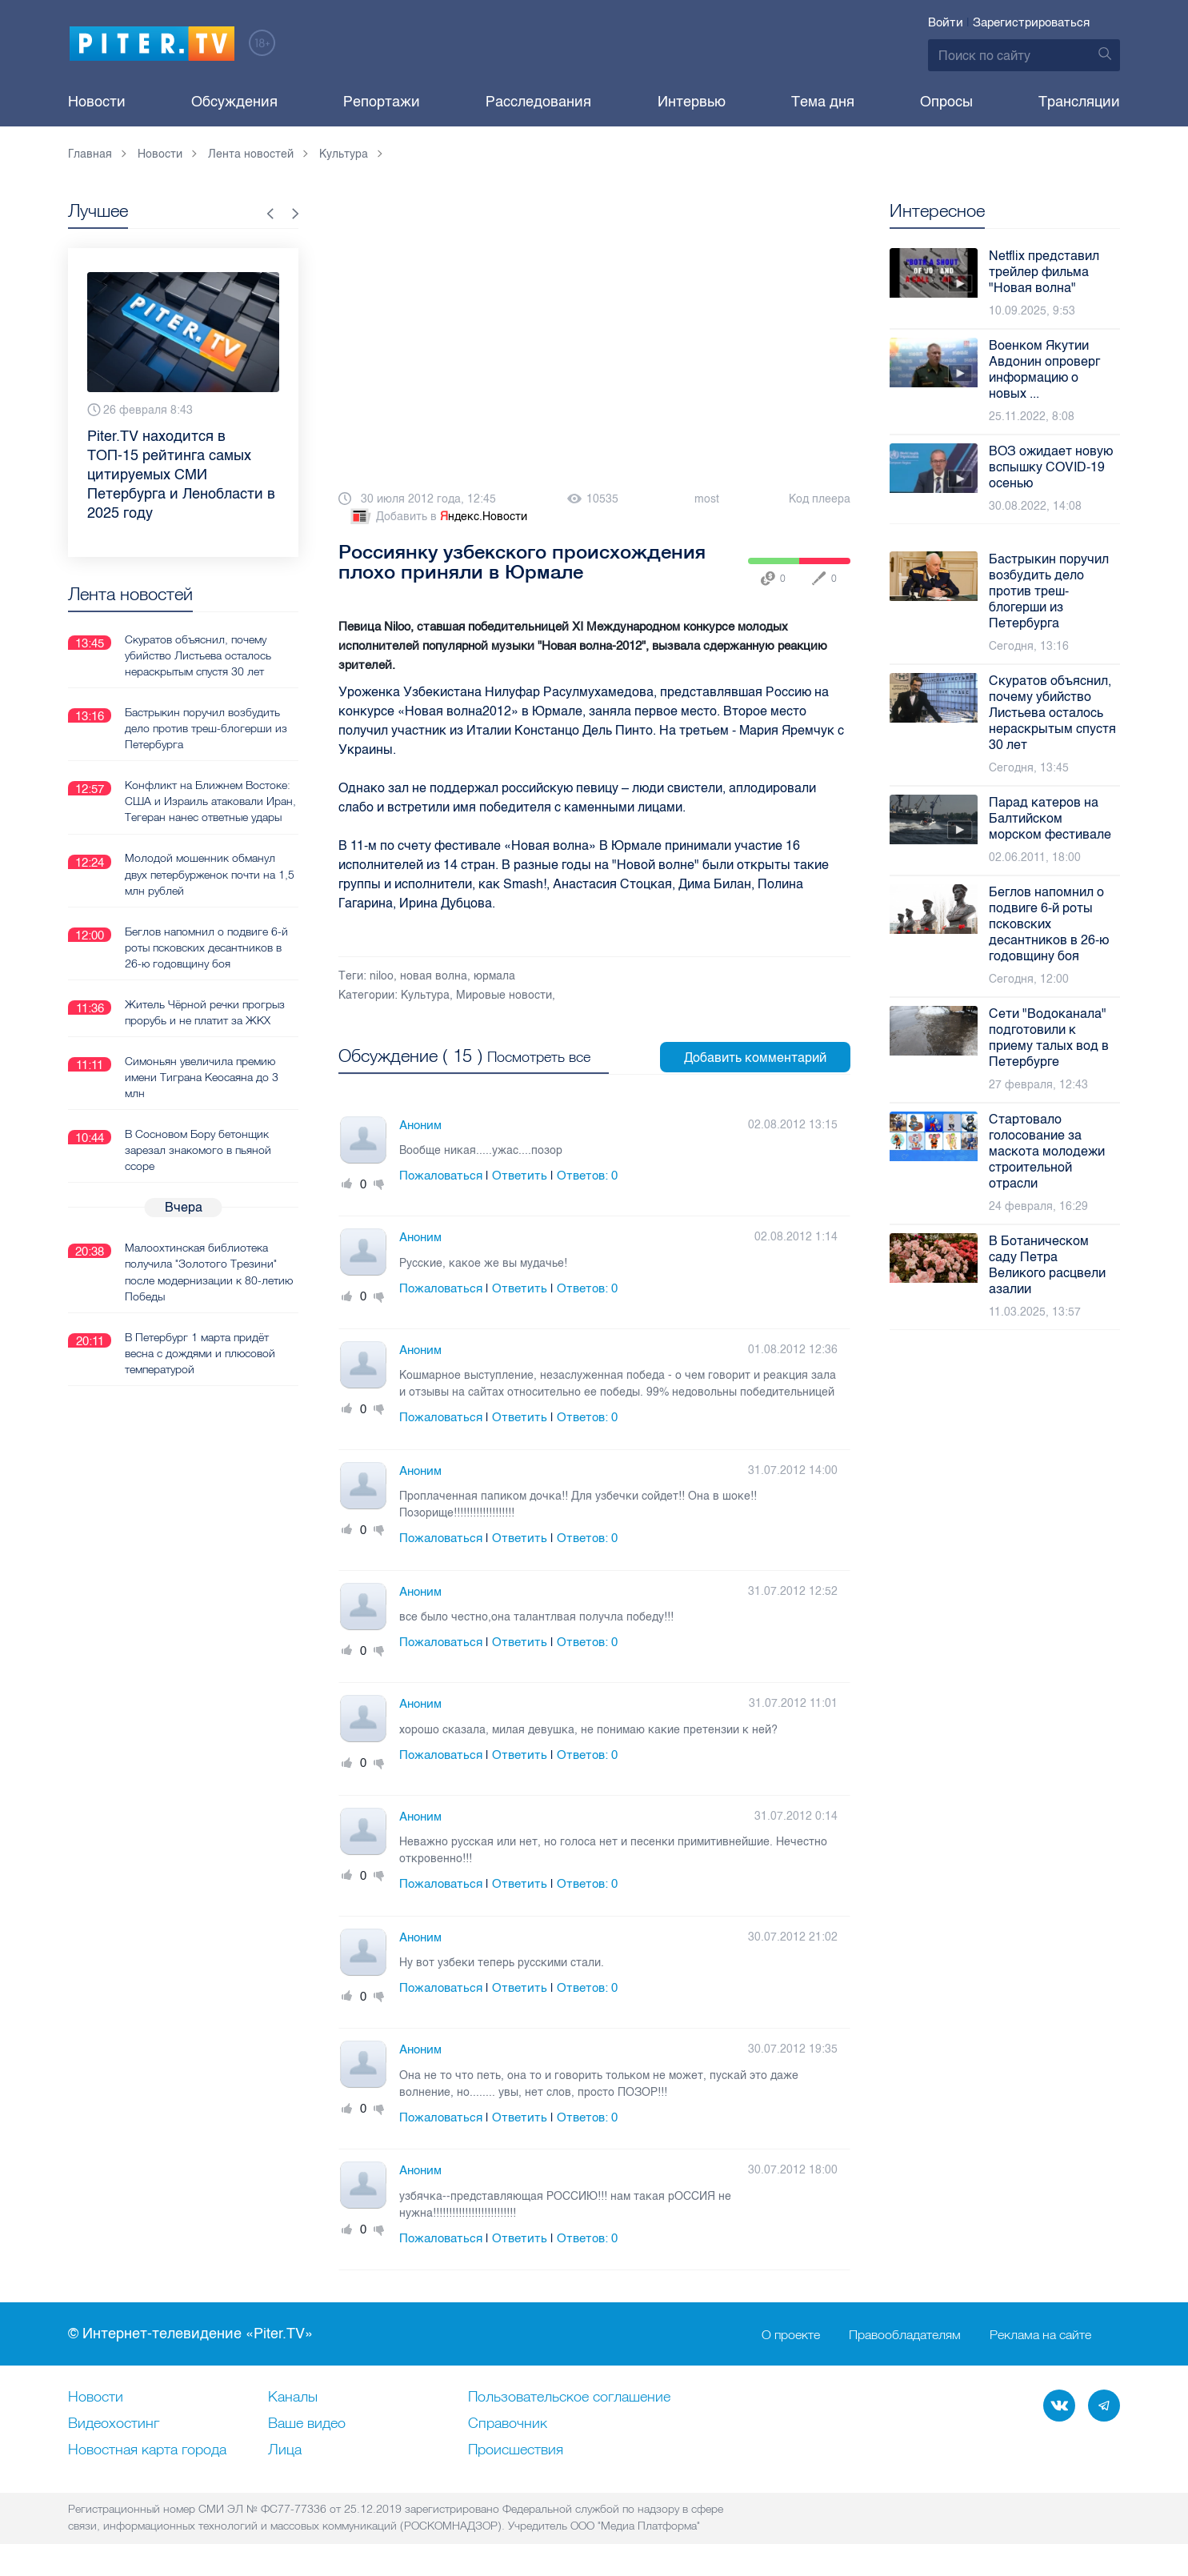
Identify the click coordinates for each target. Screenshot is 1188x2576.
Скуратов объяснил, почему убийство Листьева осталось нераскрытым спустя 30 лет (198, 654)
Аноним (420, 1123)
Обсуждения (234, 101)
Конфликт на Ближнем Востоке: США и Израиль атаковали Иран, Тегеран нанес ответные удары (210, 800)
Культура (425, 995)
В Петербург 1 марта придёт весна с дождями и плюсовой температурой (200, 1351)
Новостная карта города (147, 2449)
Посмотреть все (538, 1056)
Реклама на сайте (1040, 2332)
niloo (382, 976)
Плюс (347, 1183)
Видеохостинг (113, 2422)
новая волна (433, 976)
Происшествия (515, 2449)
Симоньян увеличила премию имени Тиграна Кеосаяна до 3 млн (201, 1075)
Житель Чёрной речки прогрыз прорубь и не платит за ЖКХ (205, 1011)
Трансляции (1079, 101)
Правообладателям (905, 2332)
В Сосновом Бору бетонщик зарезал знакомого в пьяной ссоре (198, 1148)
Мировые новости (504, 995)
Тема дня (822, 101)
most (706, 499)
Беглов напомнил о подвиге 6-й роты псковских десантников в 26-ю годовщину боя (206, 946)
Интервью (692, 101)
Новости (97, 101)
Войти (945, 22)
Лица (285, 2449)
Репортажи (381, 101)
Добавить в (437, 517)
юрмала (494, 976)
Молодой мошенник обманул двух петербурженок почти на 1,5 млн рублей (209, 873)
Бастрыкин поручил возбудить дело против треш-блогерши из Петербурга (206, 727)
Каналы (293, 2396)
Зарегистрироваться (1031, 22)
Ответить (519, 1174)
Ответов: (587, 1174)
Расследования (538, 101)
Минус (379, 1183)
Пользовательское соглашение (569, 2396)
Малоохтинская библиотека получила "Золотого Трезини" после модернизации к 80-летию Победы (209, 1270)
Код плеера (819, 499)
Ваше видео (307, 2422)
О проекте (791, 2332)
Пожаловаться (440, 1174)
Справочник (507, 2422)
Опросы (946, 101)
